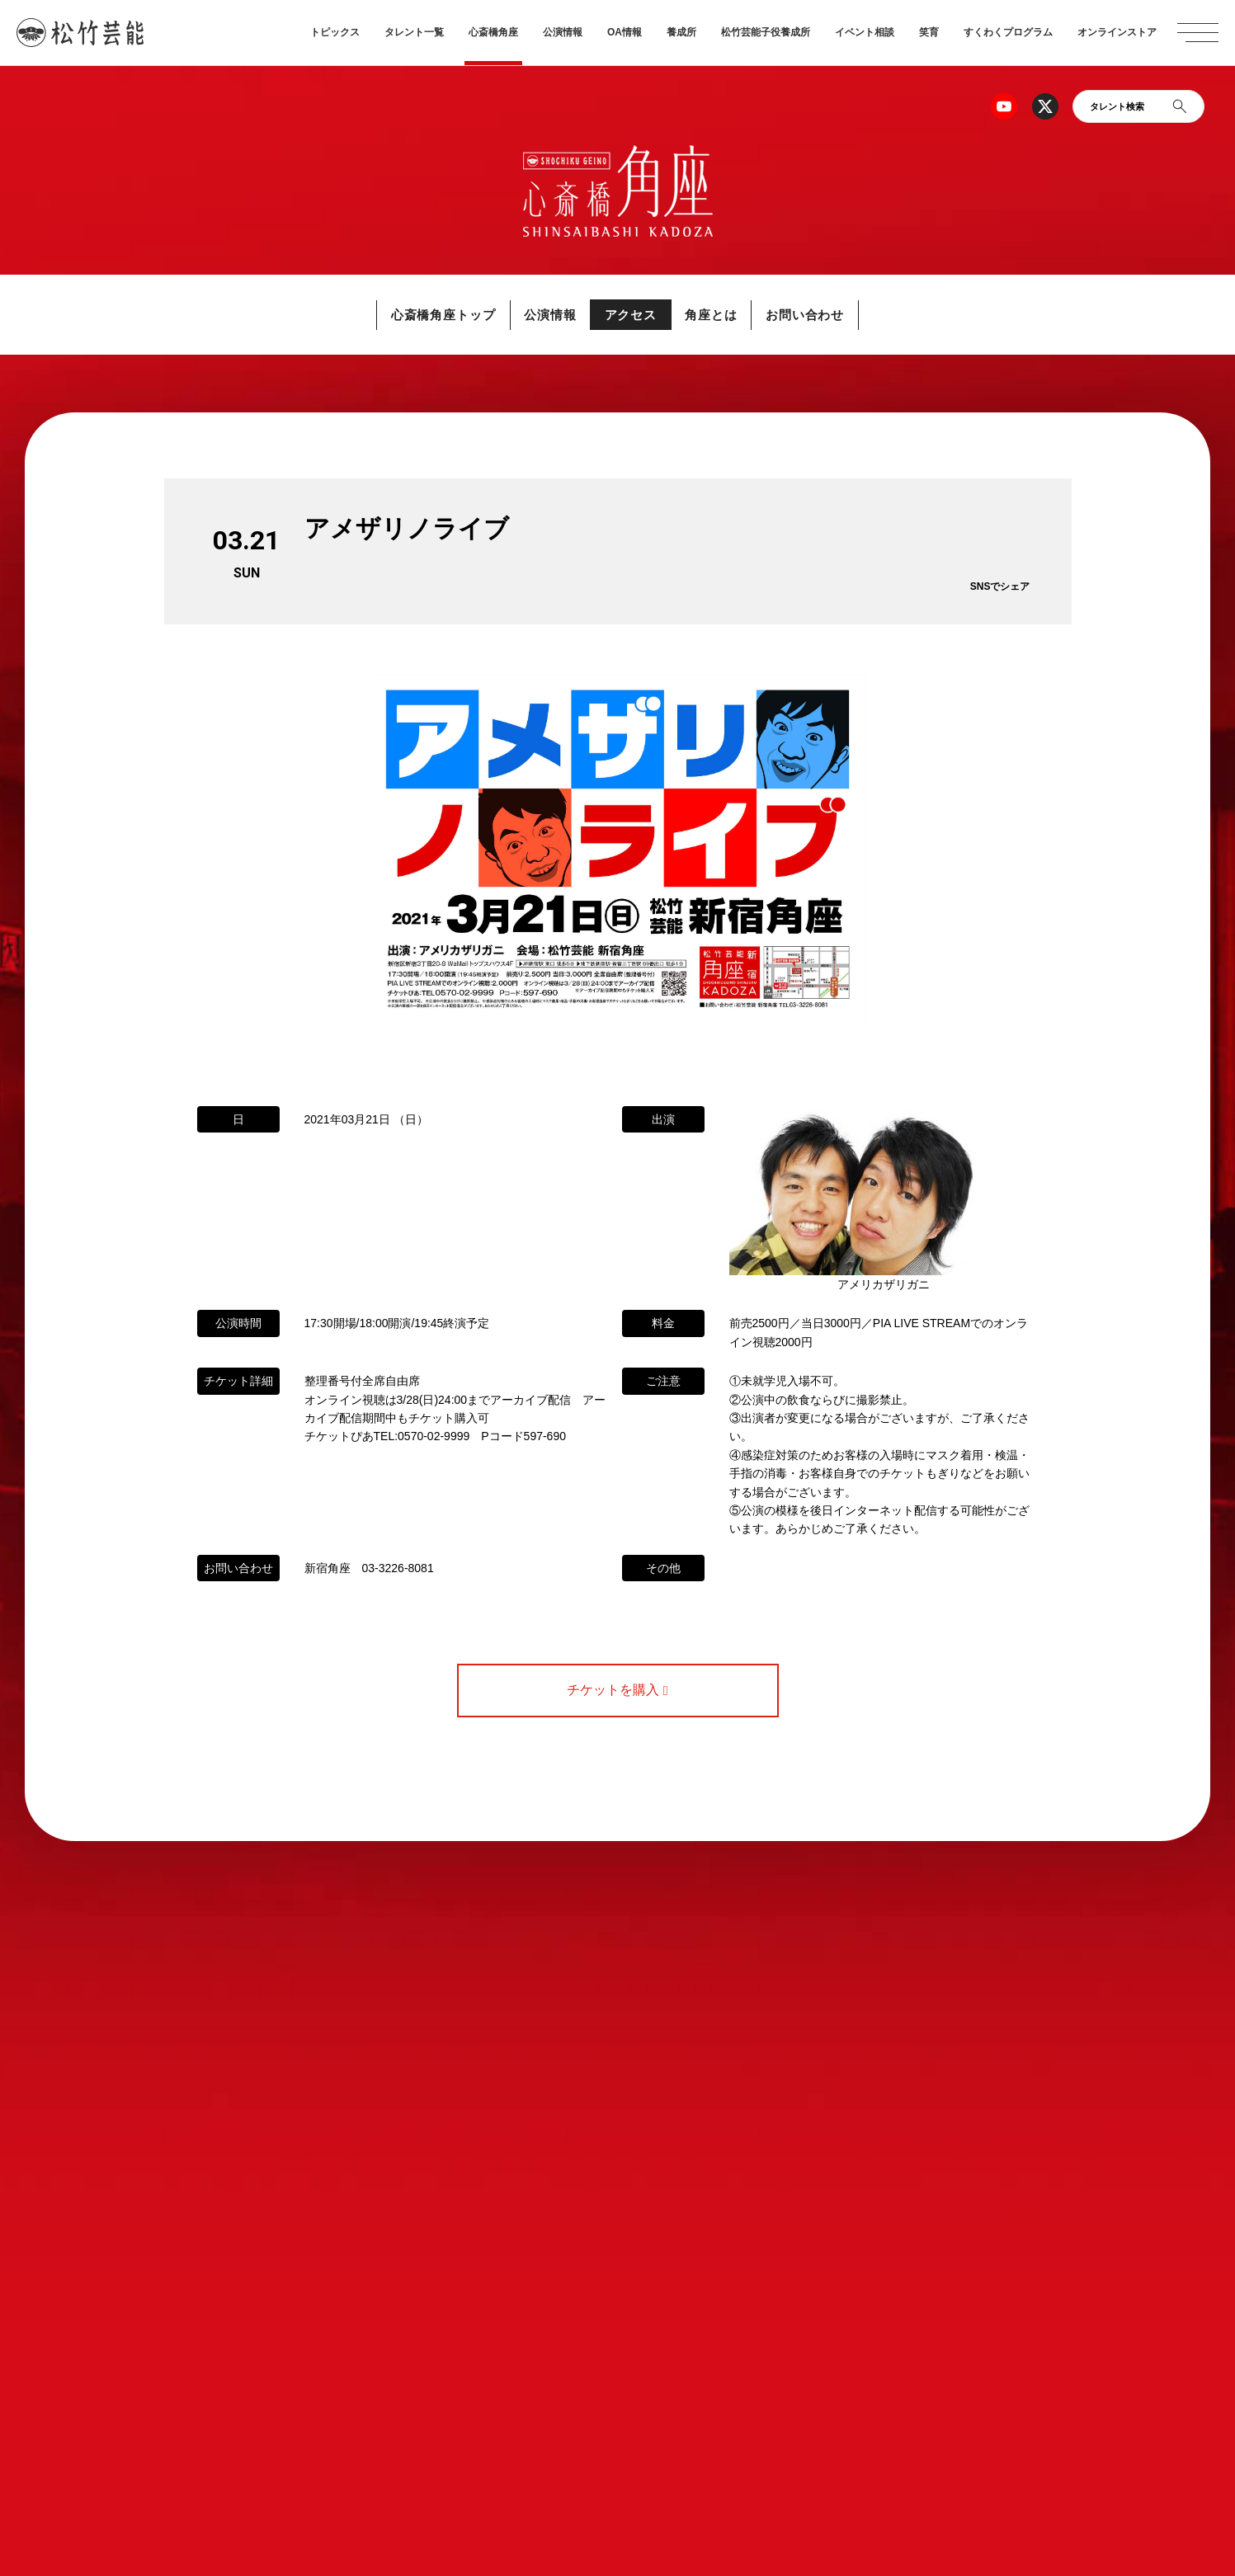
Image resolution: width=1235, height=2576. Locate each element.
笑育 (929, 32)
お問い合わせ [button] (824, 315)
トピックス (335, 32)
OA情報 (624, 32)
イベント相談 (864, 32)
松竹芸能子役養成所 (765, 32)
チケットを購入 (617, 1690)
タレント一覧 (414, 32)
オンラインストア (1117, 32)
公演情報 (562, 32)
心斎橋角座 (493, 32)
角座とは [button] (720, 315)
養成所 (681, 32)
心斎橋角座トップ (425, 315)
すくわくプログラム (1008, 32)
